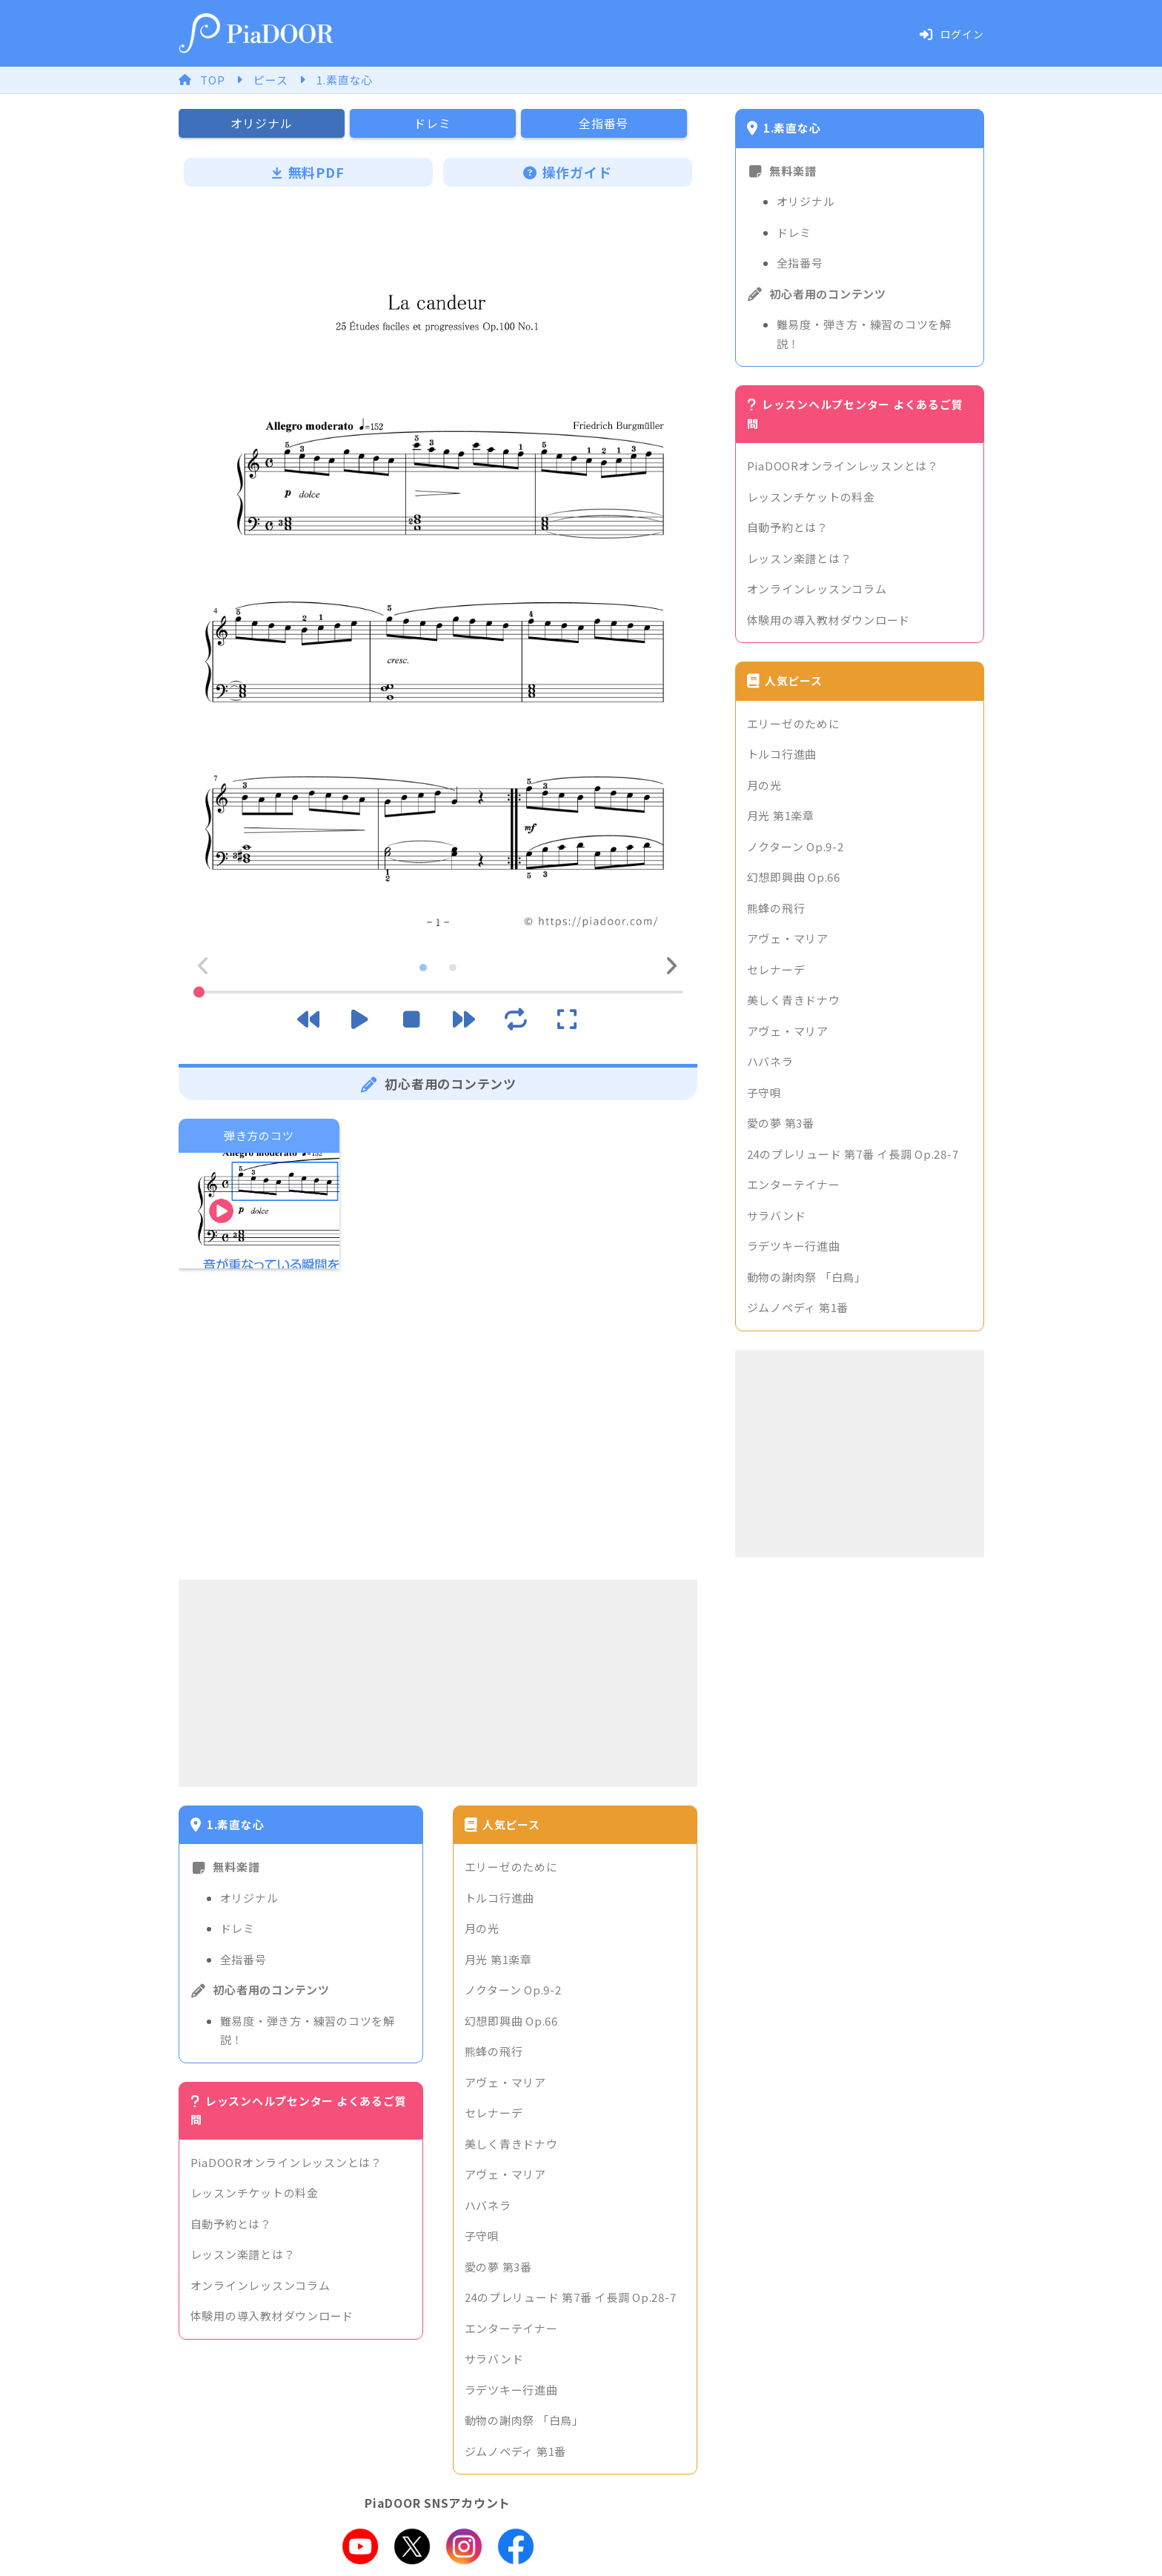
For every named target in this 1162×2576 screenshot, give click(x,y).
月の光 (482, 1928)
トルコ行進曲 (500, 1898)
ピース (270, 79)
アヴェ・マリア (505, 2082)
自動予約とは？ (231, 2223)
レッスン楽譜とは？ (243, 2254)
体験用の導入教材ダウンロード (272, 2315)
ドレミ (237, 1928)
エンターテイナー (511, 2328)
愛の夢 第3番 (498, 2266)
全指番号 (243, 1959)
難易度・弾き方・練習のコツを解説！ (307, 2030)
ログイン (951, 34)
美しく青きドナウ (511, 2143)
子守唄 (482, 2235)
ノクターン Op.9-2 (513, 1989)
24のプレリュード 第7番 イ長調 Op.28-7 (571, 2297)
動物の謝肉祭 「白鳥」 (524, 2420)
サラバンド (494, 2358)
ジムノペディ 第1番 (516, 2451)
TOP (212, 79)
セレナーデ (494, 2112)
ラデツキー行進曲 (511, 2389)
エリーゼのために (511, 1866)
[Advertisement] (438, 1683)
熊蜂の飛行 (494, 2051)
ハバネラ (488, 2205)
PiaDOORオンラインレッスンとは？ (286, 2162)
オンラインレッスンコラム (260, 2285)
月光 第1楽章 (498, 1959)
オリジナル (249, 1898)
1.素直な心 (344, 79)
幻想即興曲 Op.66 (511, 2020)
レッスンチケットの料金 (254, 2192)
